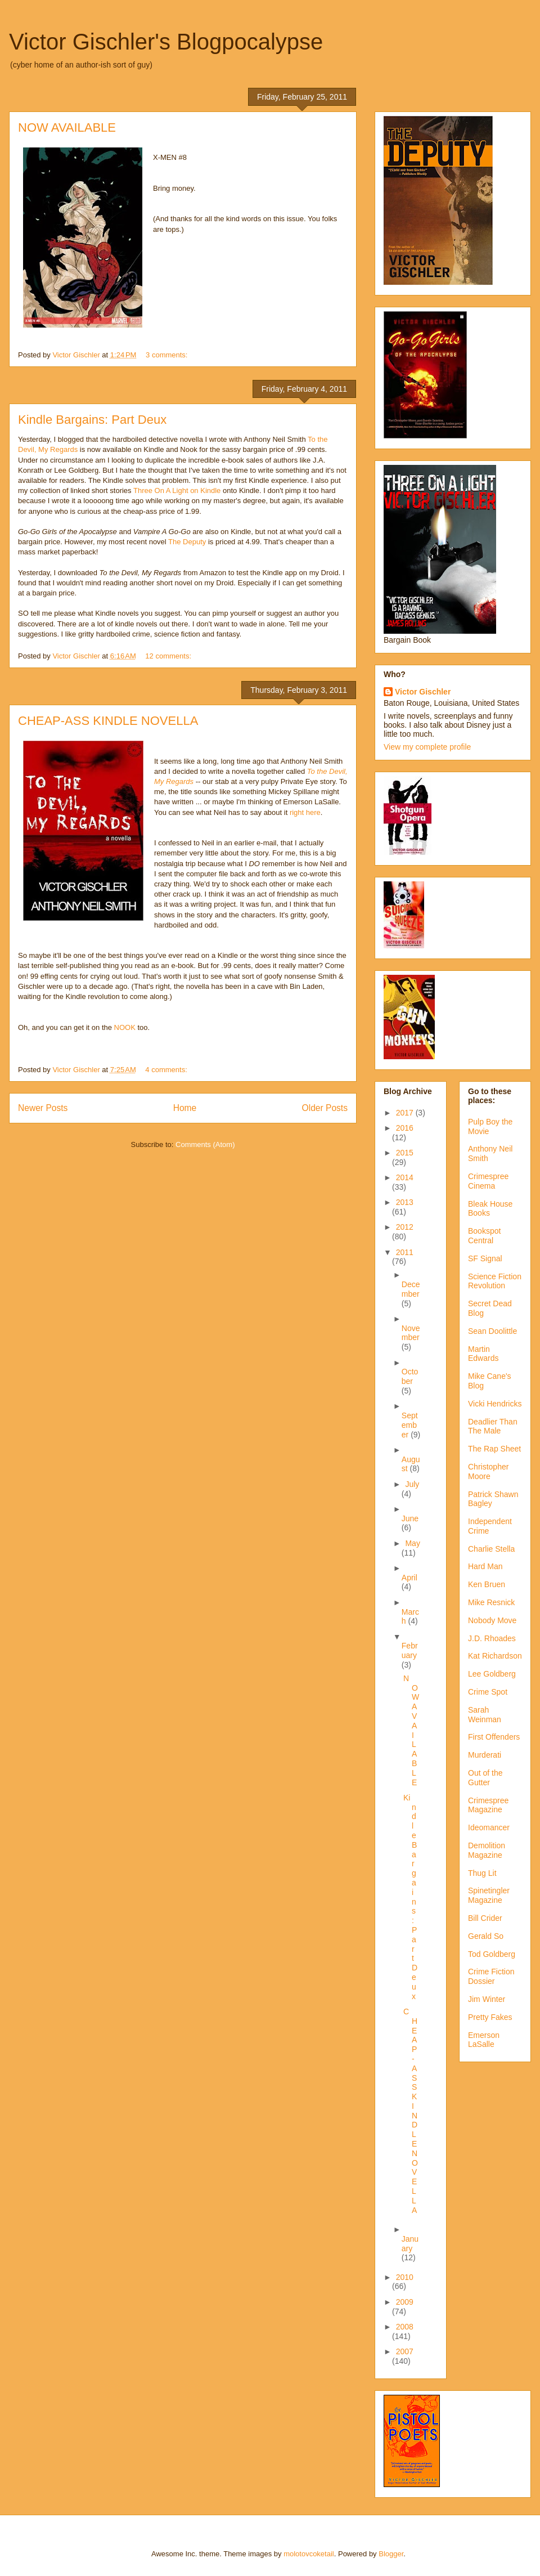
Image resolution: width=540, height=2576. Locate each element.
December (411, 1289)
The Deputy (188, 541)
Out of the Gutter (485, 1777)
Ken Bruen (486, 1584)
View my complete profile (427, 746)
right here (305, 812)
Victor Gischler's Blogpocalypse (166, 41)
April (409, 1577)
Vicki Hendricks (494, 1403)
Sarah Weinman (484, 1714)
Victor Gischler (423, 691)
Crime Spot (487, 1691)
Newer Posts (43, 1108)
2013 (404, 1202)
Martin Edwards (483, 1354)
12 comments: (169, 656)
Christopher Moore (488, 1471)
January (410, 2243)
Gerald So (485, 1936)
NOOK (125, 1027)
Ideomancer (489, 1827)
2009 (404, 2301)
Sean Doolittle (492, 1331)
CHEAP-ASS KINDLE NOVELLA (108, 721)
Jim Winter (486, 1999)
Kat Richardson (495, 1655)
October (410, 1376)
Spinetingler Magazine (489, 1895)
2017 (406, 1112)
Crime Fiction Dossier (491, 1976)
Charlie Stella (491, 1548)
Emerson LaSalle (484, 2040)
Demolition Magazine (486, 1850)
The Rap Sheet (494, 1448)
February (410, 1650)
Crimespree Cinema (488, 1181)
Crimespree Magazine (488, 1805)
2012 (404, 1226)
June (410, 1518)
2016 (404, 1127)
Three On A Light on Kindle (176, 490)
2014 (404, 1177)
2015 (404, 1152)
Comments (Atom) (205, 1144)
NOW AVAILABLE (67, 127)
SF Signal (485, 1258)
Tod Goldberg (491, 1954)
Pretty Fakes (490, 2017)
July (412, 1484)
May (412, 1543)
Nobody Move (492, 1620)
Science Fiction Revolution (494, 1281)
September (410, 1425)
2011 (404, 1252)
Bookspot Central (484, 1235)
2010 (404, 2277)
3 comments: (168, 355)
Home (185, 1108)
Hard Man (485, 1566)
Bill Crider (485, 1918)
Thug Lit (482, 1873)
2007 (404, 2351)
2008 (404, 2326)
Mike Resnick (491, 1602)
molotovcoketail (309, 2554)
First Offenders (494, 1736)
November (411, 1333)
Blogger (391, 2554)
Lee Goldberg (492, 1673)
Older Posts (325, 1108)
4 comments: (167, 1069)
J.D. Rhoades (492, 1638)
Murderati (484, 1754)
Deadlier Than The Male (493, 1426)
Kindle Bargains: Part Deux (92, 420)
